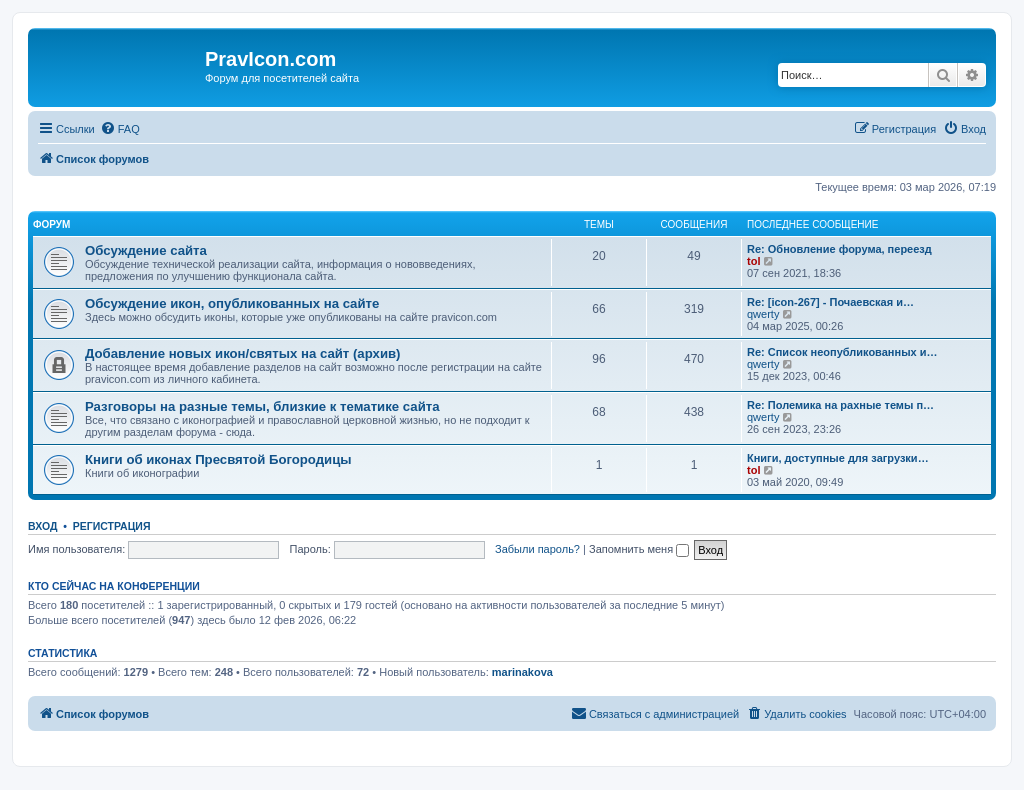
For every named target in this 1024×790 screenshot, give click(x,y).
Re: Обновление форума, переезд (839, 249)
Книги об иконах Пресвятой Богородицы (218, 459)
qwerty (763, 314)
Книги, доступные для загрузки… (838, 458)
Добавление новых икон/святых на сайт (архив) (243, 353)
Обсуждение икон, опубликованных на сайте (232, 303)
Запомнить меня (639, 549)
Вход (42, 526)
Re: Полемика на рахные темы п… (840, 405)
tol (753, 261)
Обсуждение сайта (146, 250)
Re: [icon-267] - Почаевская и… (830, 302)
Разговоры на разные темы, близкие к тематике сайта (262, 406)
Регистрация (112, 526)
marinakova (522, 672)
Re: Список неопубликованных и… (842, 352)
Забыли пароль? (537, 549)
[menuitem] (120, 129)
